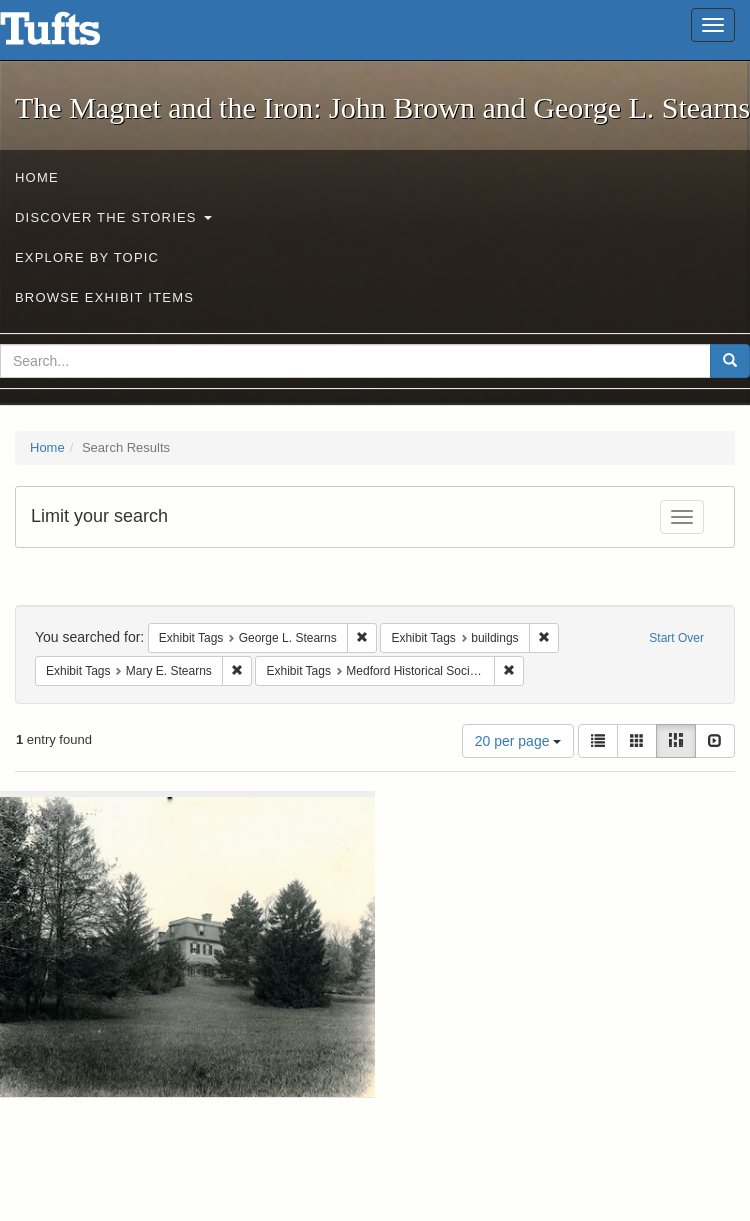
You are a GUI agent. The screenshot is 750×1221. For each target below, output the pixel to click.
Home (37, 177)
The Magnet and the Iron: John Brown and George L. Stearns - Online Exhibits (75, 35)
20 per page (518, 741)
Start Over (676, 638)
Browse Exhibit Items (104, 297)
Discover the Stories (113, 217)
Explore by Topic (87, 257)
